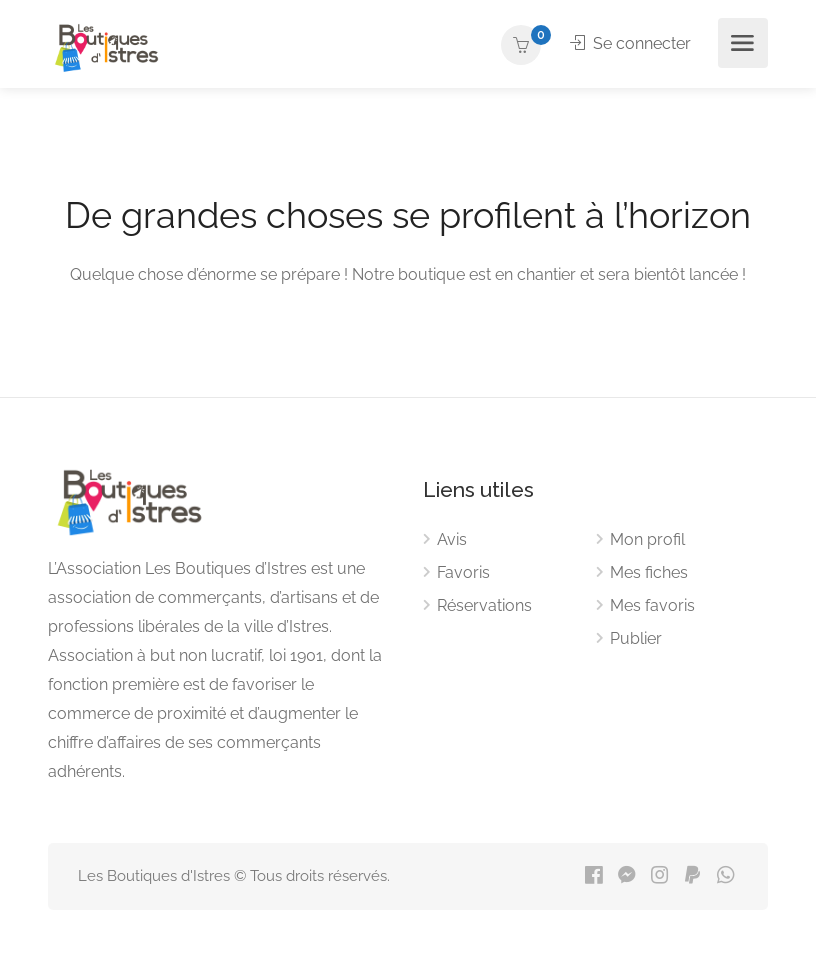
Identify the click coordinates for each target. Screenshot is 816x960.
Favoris (463, 572)
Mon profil (647, 539)
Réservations (484, 605)
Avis (452, 539)
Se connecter (630, 43)
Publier (636, 638)
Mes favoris (652, 605)
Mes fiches (649, 572)
